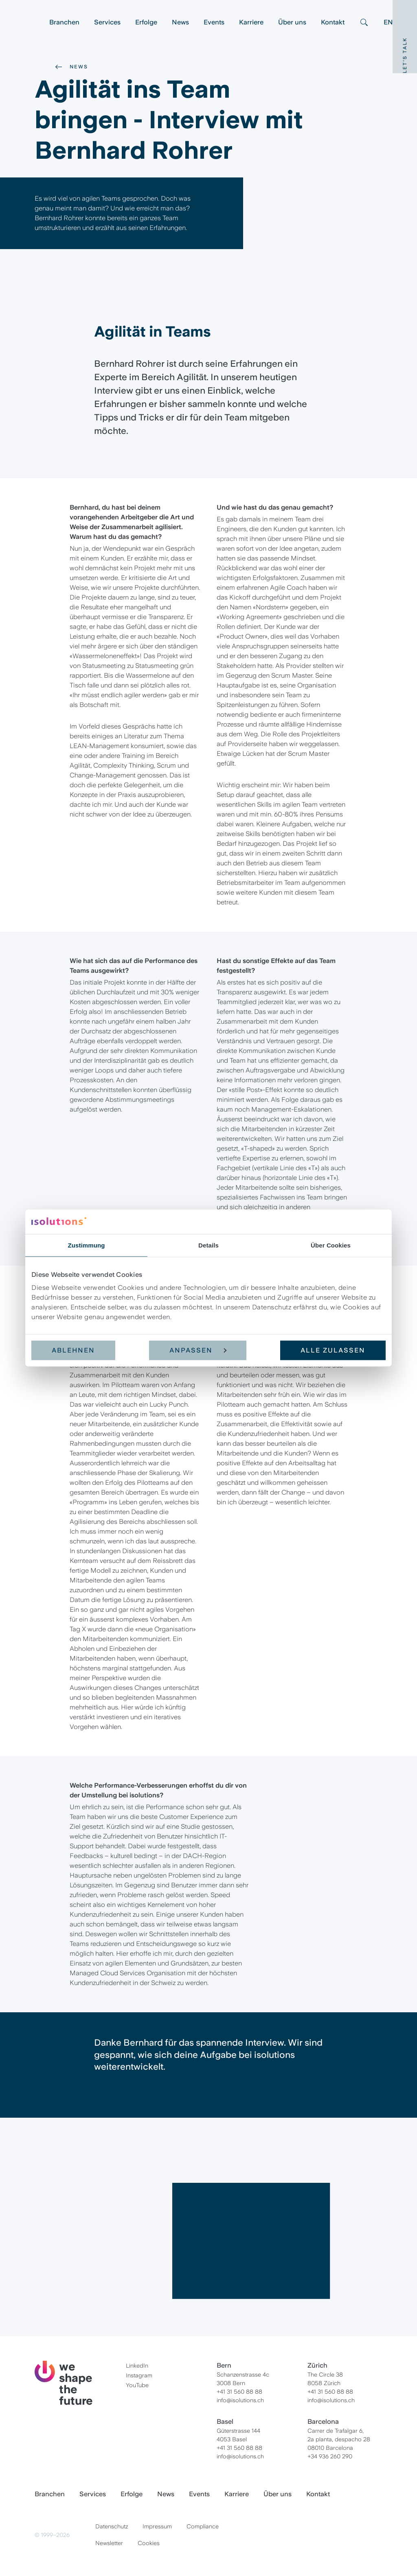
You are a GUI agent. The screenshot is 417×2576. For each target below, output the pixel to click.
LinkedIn (137, 2365)
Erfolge (146, 22)
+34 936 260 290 (329, 2456)
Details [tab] (208, 1244)
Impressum (157, 2526)
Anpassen (197, 1350)
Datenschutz (111, 2526)
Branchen (64, 22)
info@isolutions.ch (240, 2400)
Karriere (251, 22)
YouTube (137, 2385)
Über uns (292, 22)
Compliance (203, 2526)
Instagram (139, 2375)
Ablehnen (73, 1350)
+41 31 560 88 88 (239, 2391)
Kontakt (333, 22)
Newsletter (109, 2543)
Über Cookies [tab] (331, 1244)
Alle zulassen (333, 1350)
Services (107, 22)
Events (214, 22)
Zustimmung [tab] (86, 1244)
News (180, 22)
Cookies (149, 2543)
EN (388, 22)
